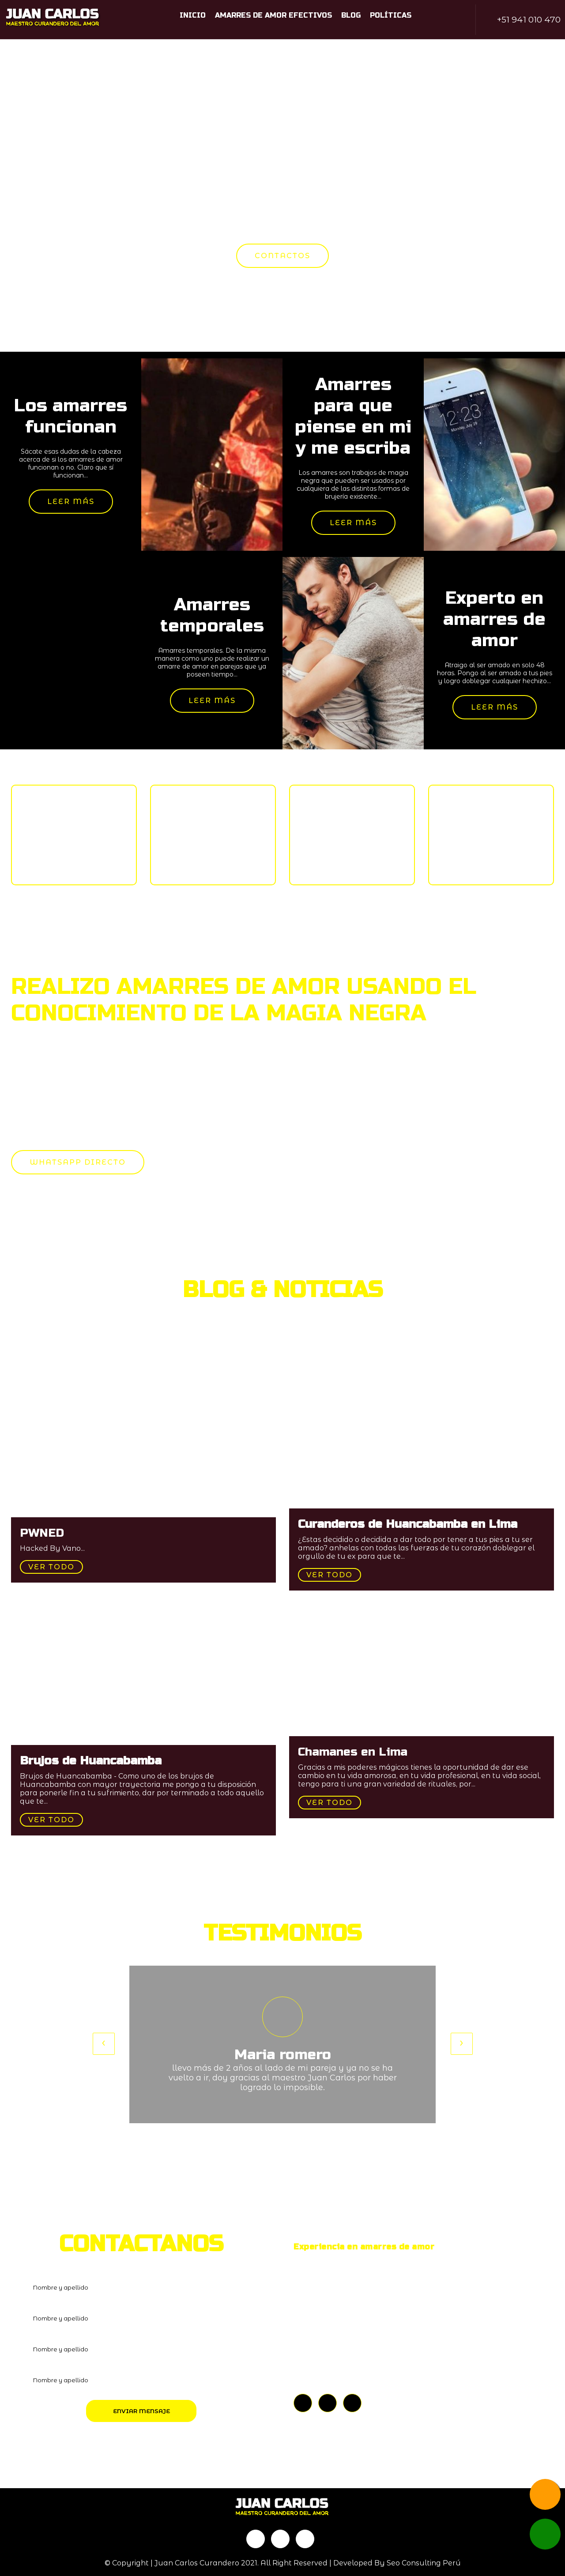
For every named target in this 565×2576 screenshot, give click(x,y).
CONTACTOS (282, 256)
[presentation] (104, 2044)
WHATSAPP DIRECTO (78, 1162)
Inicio (193, 15)
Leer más (70, 501)
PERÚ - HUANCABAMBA (349, 2363)
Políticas (390, 15)
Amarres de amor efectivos (273, 15)
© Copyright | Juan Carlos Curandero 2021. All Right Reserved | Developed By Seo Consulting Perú (283, 2563)
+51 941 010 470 (529, 20)
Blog (351, 15)
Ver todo (51, 1567)
